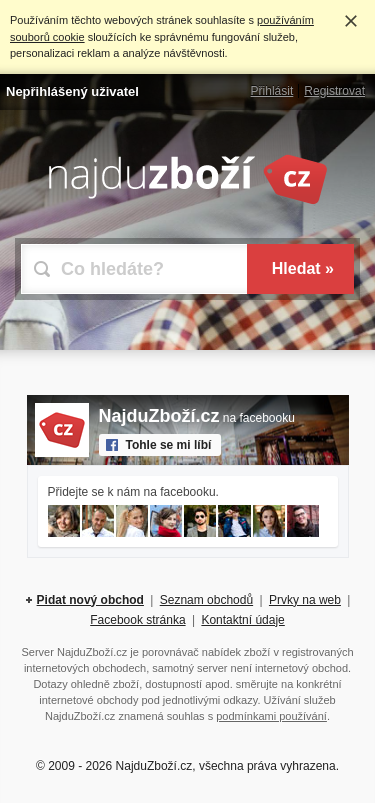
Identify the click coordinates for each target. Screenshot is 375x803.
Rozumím (351, 21)
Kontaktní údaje (242, 620)
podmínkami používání (271, 716)
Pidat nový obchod (90, 600)
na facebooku (197, 418)
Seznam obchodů (206, 600)
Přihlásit (272, 91)
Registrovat (334, 91)
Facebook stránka (137, 620)
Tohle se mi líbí (169, 445)
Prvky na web (305, 600)
